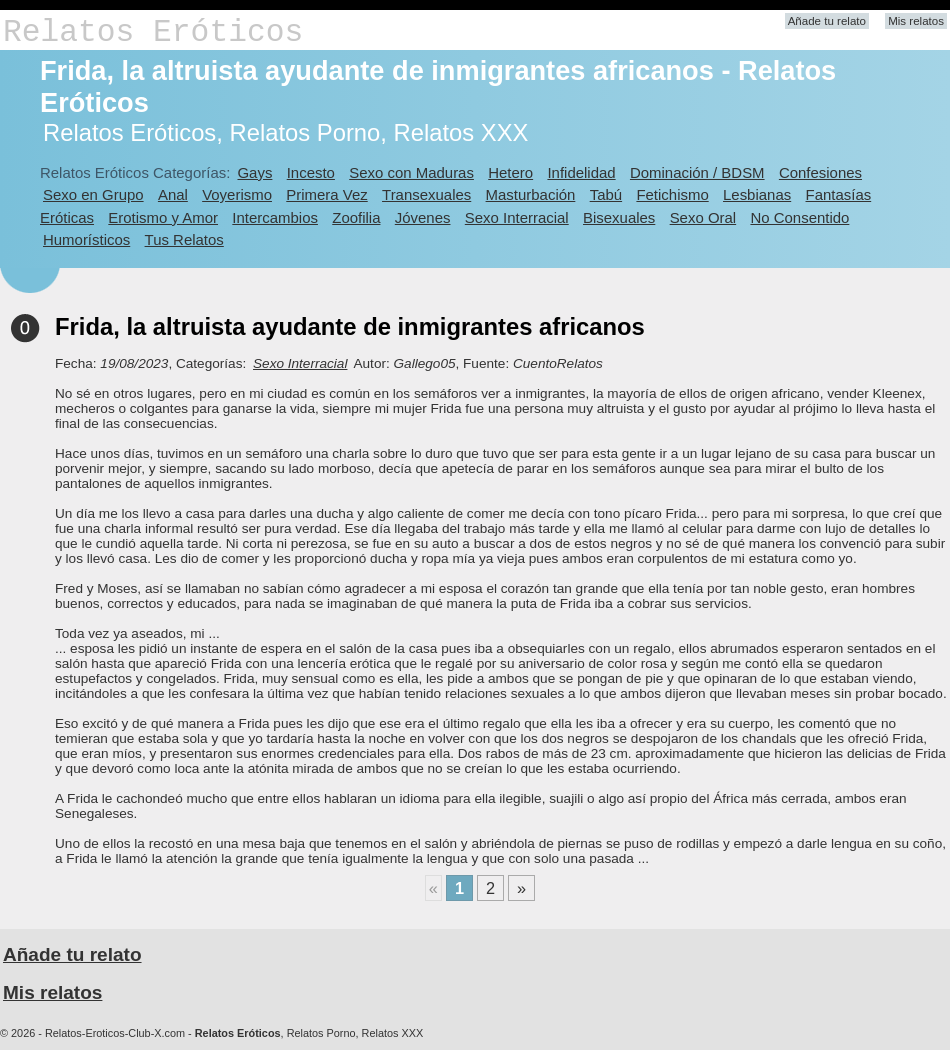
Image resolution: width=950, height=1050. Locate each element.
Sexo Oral (703, 217)
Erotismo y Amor (163, 217)
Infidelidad (581, 172)
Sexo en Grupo (93, 194)
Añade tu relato (827, 21)
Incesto (311, 172)
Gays (254, 172)
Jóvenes (423, 217)
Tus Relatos (184, 239)
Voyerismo (237, 194)
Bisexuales (619, 217)
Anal (173, 194)
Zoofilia (356, 217)
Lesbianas (757, 194)
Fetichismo (672, 194)
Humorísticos (86, 239)
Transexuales (426, 194)
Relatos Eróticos (153, 32)
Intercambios (275, 217)
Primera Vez (326, 194)
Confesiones (820, 172)
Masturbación (531, 194)
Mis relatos (916, 21)
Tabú (606, 194)
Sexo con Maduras (411, 172)
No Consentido (799, 217)
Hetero (510, 172)
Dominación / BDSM (697, 172)
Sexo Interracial (517, 217)
